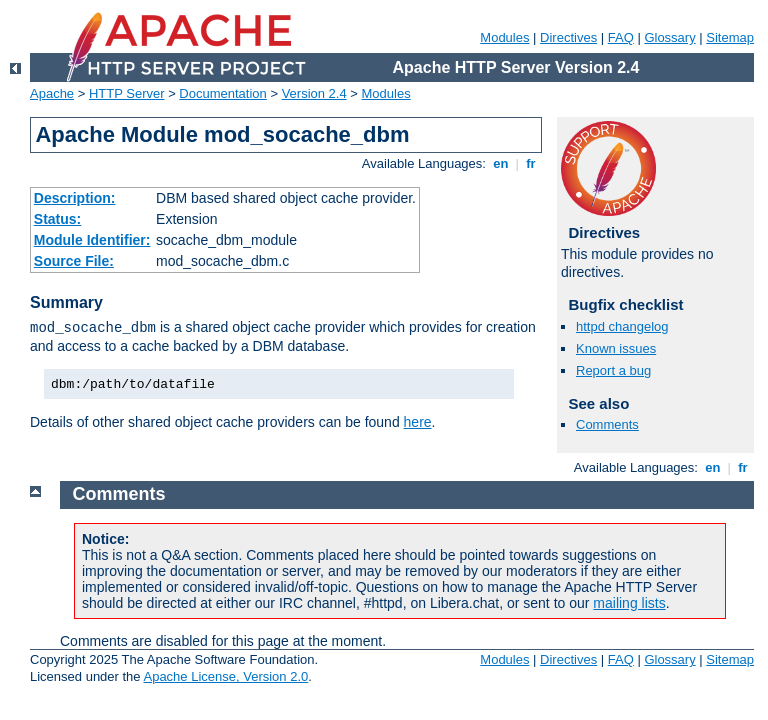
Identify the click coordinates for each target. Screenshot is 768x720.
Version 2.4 (314, 93)
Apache (52, 93)
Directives (568, 37)
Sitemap (730, 37)
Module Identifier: (92, 240)
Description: (75, 198)
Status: (57, 219)
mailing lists (629, 603)
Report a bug (613, 370)
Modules (504, 37)
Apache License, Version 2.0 (225, 676)
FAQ (621, 37)
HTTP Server (127, 93)
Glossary (669, 37)
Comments (607, 424)
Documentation (222, 93)
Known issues (616, 348)
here (418, 422)
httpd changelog (622, 326)
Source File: (74, 261)
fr (531, 163)
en (501, 163)
